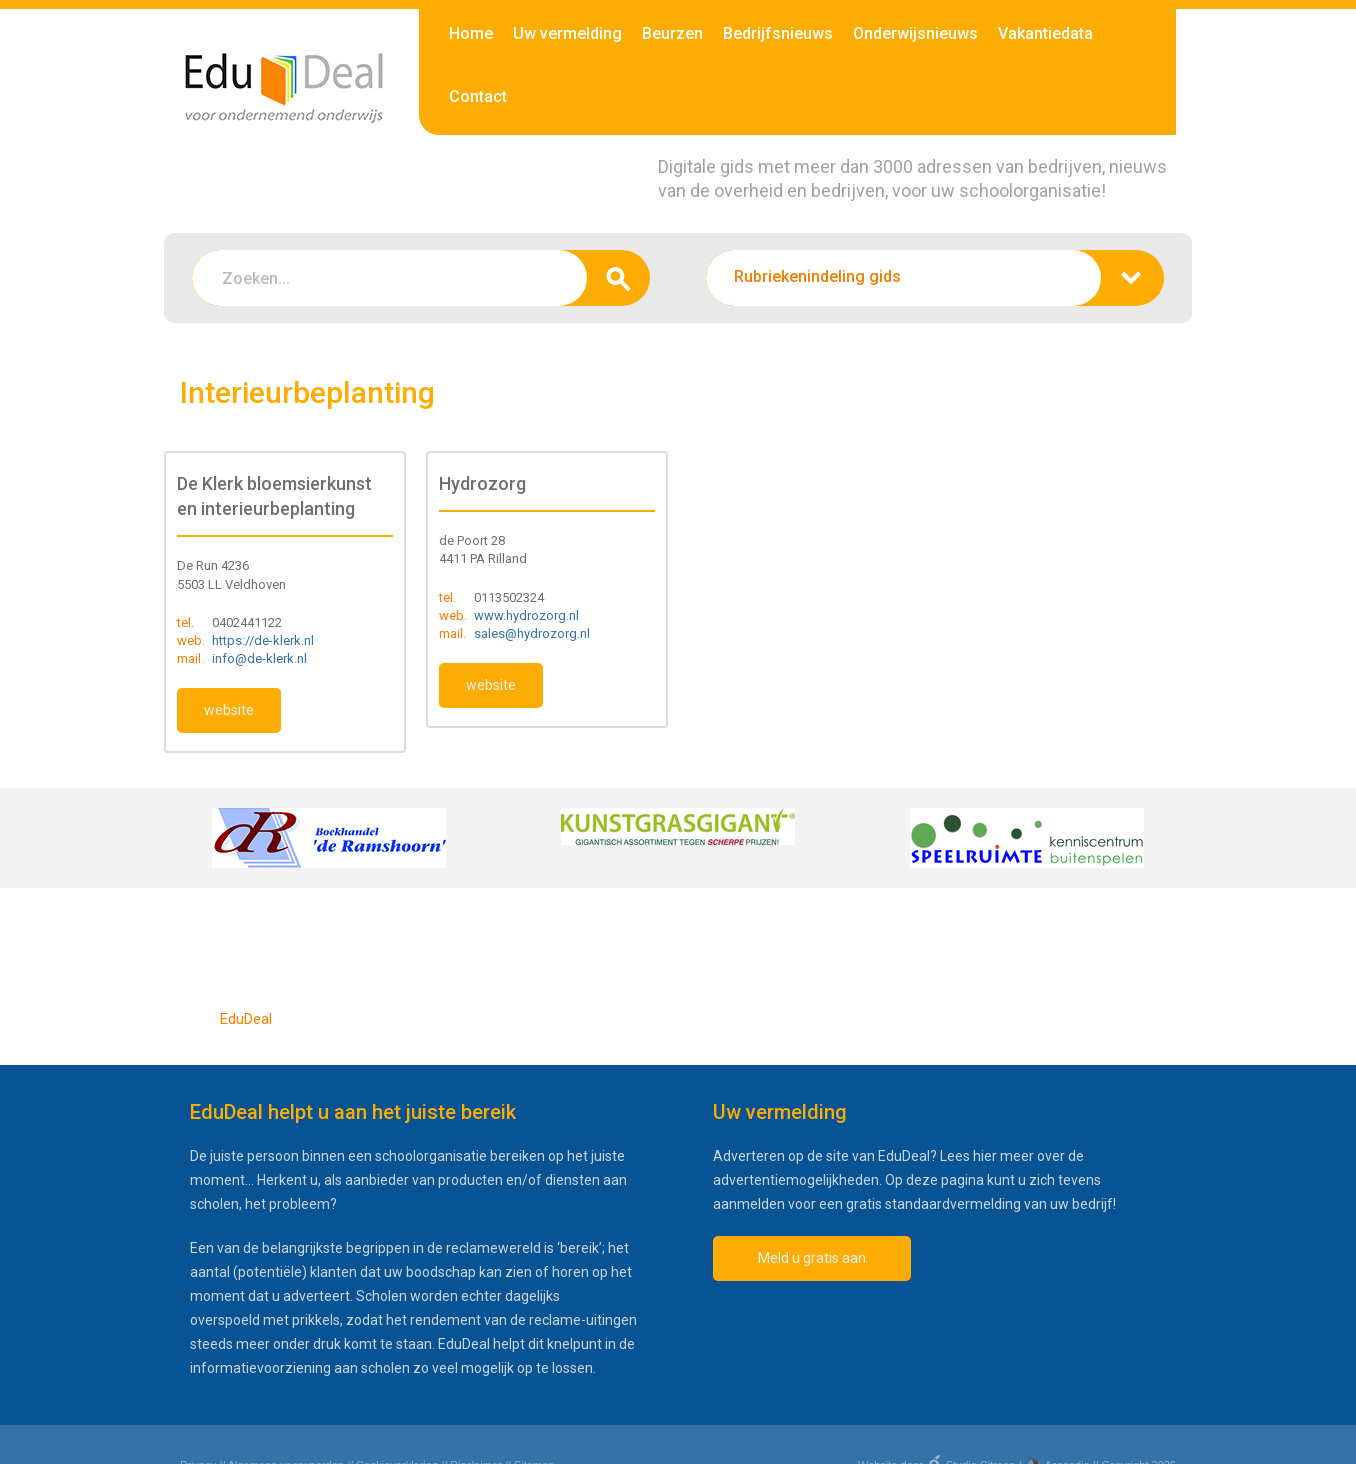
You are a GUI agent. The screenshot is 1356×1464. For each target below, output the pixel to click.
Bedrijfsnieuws (778, 33)
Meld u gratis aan (812, 1258)
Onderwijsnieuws (915, 33)
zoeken (618, 278)
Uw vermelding (567, 33)
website (229, 710)
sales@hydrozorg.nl (532, 633)
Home (471, 33)
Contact (478, 96)
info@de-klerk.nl (259, 658)
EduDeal (246, 1019)
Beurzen (672, 33)
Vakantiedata (1045, 33)
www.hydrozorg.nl (526, 615)
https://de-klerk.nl (263, 640)
